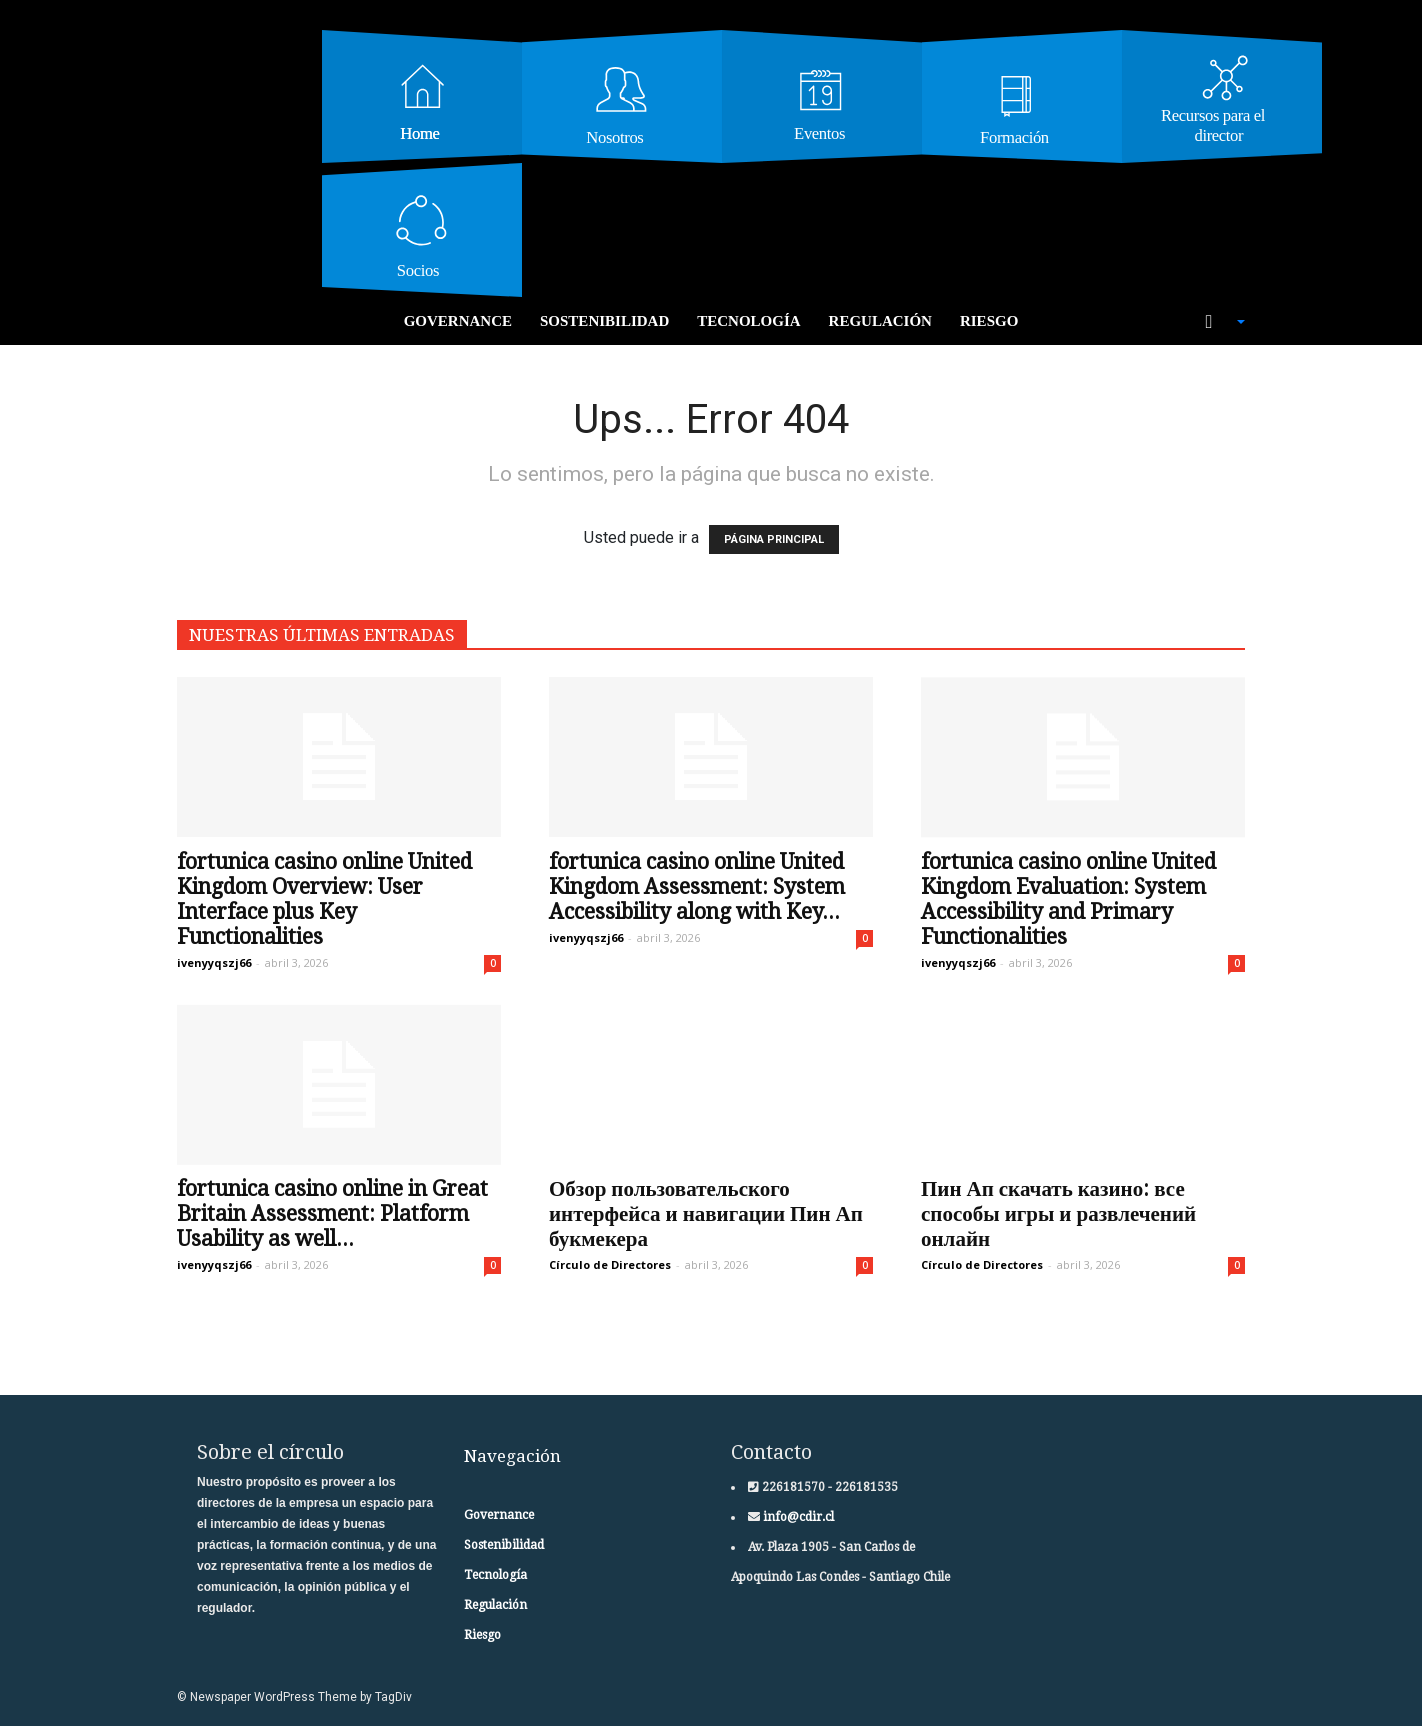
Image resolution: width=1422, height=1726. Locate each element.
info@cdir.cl (797, 1517)
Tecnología (748, 321)
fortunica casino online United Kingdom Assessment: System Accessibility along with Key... (697, 886)
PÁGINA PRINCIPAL (774, 539)
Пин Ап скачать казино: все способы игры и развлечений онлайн (1058, 1213)
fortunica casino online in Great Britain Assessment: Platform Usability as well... (332, 1213)
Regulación (880, 321)
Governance (458, 321)
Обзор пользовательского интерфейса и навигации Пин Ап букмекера (706, 1213)
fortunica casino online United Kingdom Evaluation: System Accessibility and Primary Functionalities (1068, 899)
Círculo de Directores (610, 1264)
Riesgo (989, 321)
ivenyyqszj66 (214, 962)
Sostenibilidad (604, 321)
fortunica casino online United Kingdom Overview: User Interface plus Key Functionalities (324, 899)
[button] (1215, 322)
